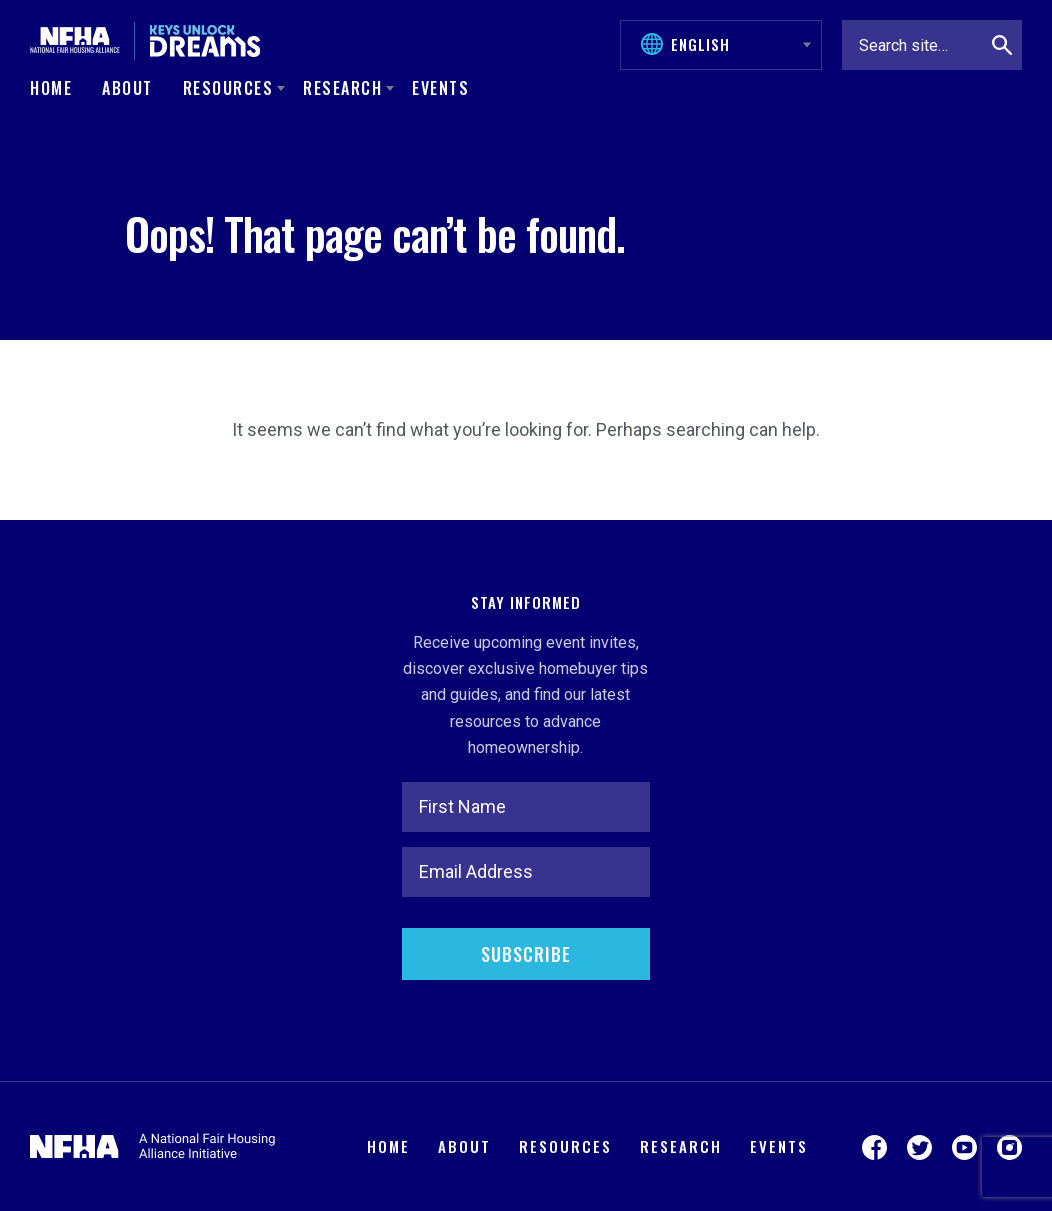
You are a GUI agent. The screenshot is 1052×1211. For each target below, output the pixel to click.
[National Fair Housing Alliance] (75, 41)
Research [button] (342, 88)
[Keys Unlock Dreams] (205, 41)
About (127, 88)
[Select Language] (731, 44)
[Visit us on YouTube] (964, 1147)
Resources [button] (228, 88)
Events (440, 88)
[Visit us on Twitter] (919, 1147)
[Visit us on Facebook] (874, 1147)
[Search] (1002, 45)
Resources (565, 1146)
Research (681, 1146)
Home (51, 88)
